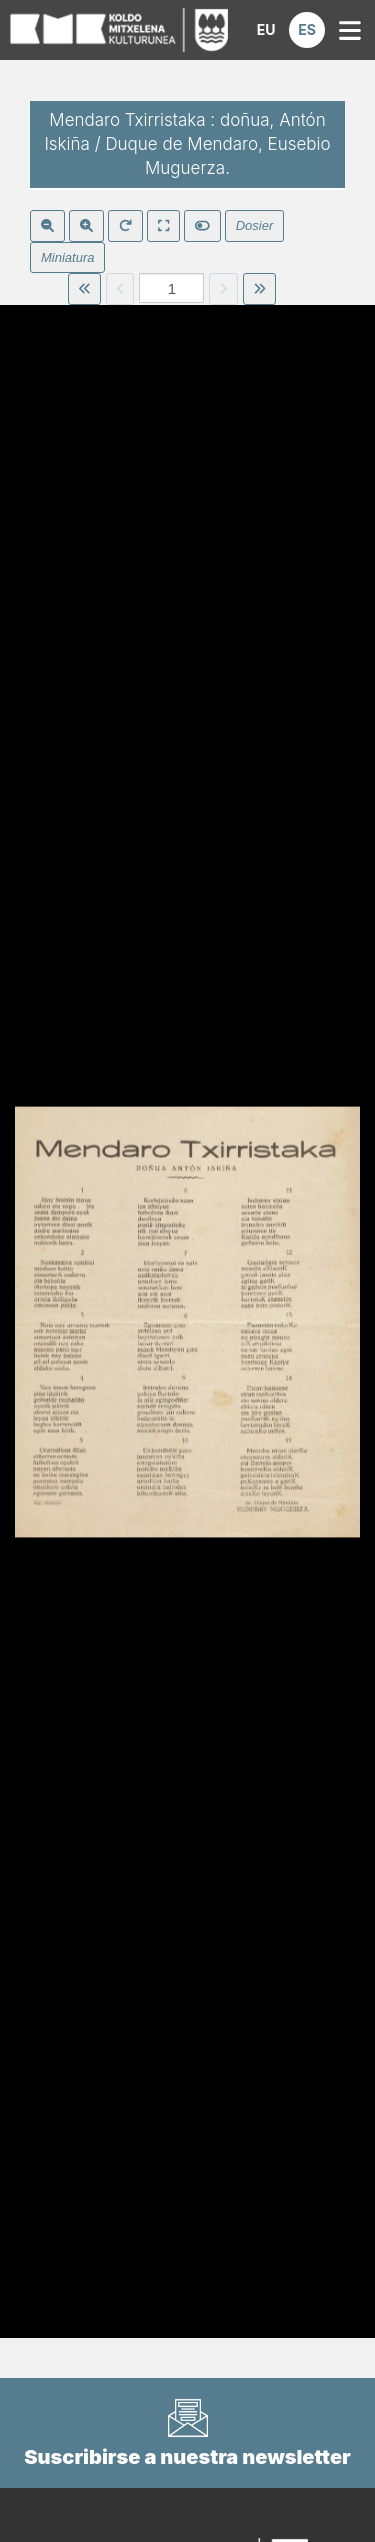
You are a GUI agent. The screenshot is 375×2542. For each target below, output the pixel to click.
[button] (266, 30)
